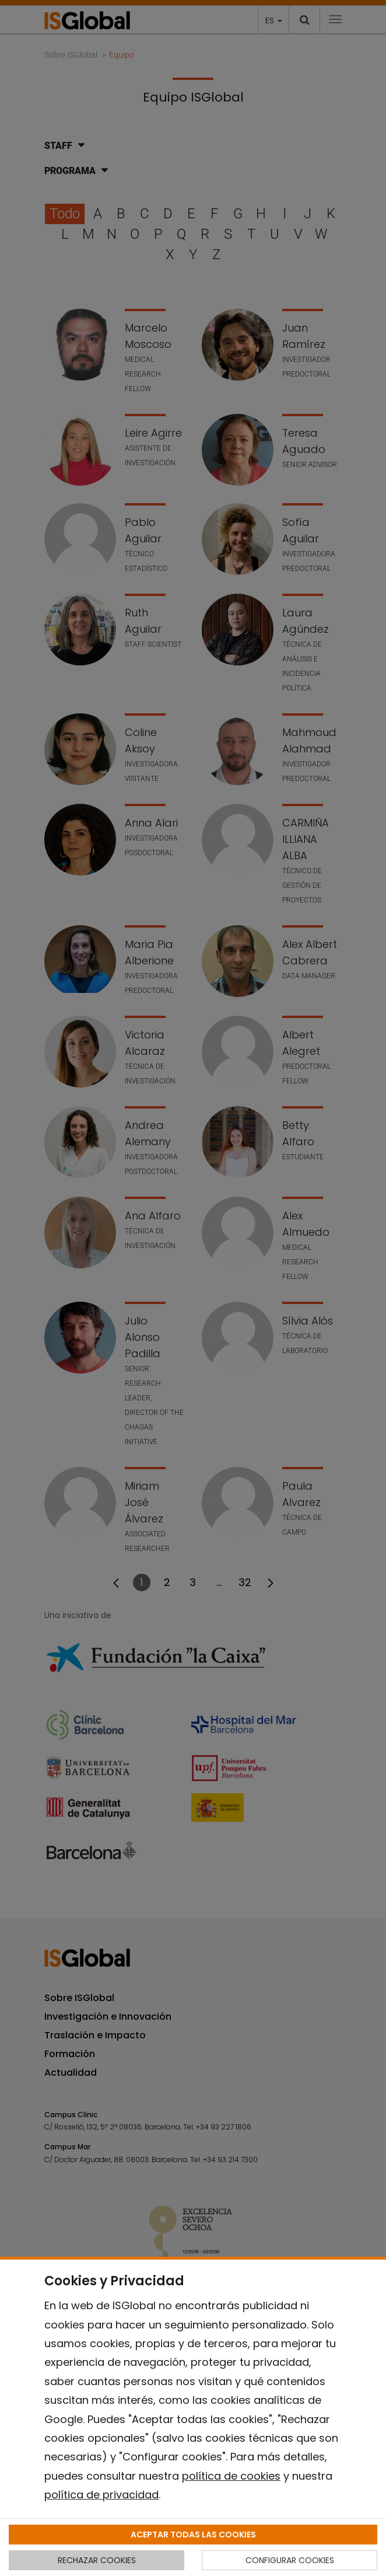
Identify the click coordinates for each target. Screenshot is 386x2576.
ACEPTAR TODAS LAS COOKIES (193, 2534)
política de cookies (231, 2476)
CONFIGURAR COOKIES (289, 2560)
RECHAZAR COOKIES (97, 2560)
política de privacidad (101, 2494)
